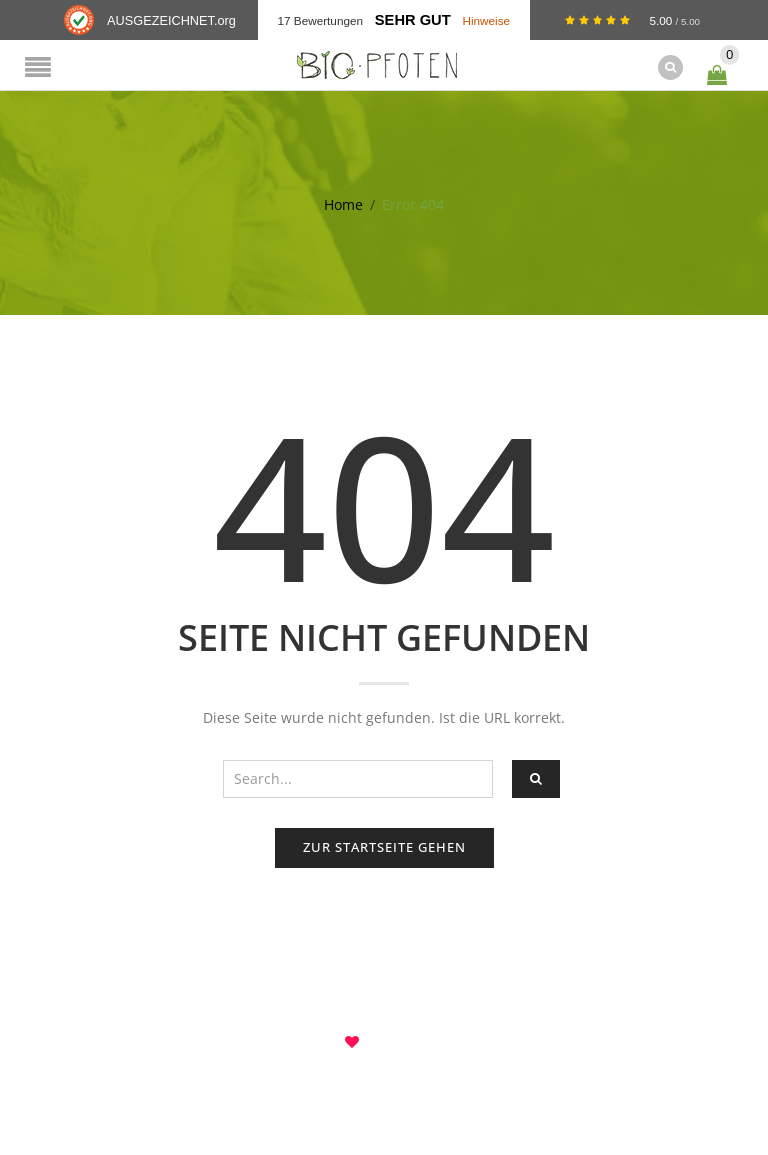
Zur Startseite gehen (384, 847)
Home (343, 204)
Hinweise (486, 20)
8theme (384, 1041)
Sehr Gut (413, 20)
